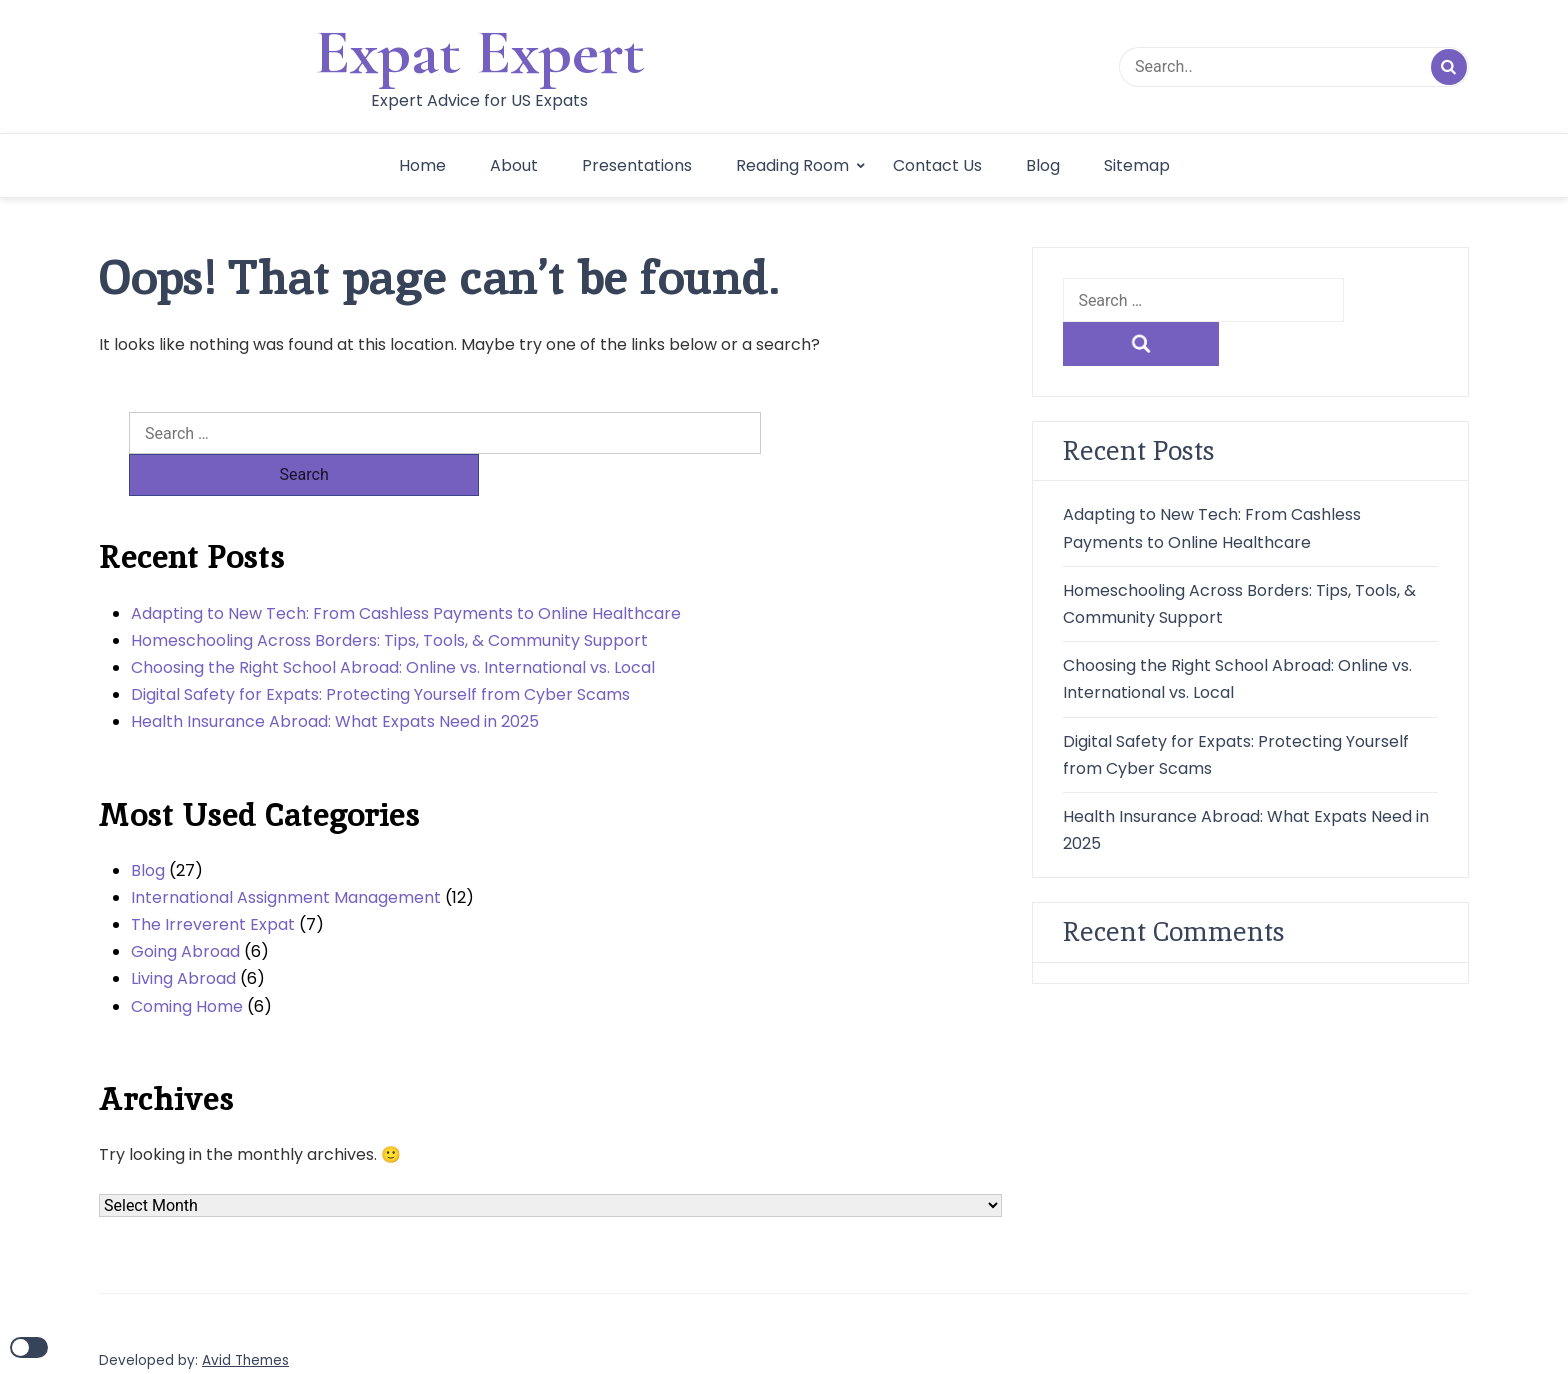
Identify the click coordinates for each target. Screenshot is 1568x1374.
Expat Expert (480, 52)
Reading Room (792, 165)
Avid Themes (245, 1318)
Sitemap (1137, 165)
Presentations (637, 165)
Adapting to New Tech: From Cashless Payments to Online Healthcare (406, 571)
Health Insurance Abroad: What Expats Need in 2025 (335, 679)
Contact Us (937, 165)
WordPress (220, 1341)
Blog (1043, 165)
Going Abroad (185, 909)
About (514, 165)
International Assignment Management (286, 855)
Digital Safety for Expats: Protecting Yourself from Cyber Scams (380, 652)
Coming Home (187, 964)
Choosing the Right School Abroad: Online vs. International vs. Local (393, 625)
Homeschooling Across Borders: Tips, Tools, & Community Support (389, 598)
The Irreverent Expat (213, 882)
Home (422, 165)
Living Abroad (183, 936)
